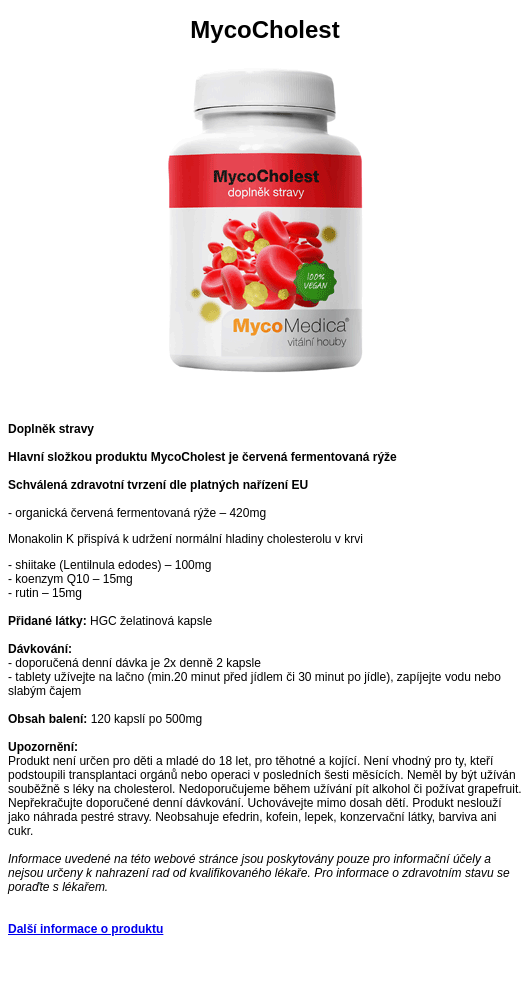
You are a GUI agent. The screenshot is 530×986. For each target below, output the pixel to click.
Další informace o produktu (85, 929)
